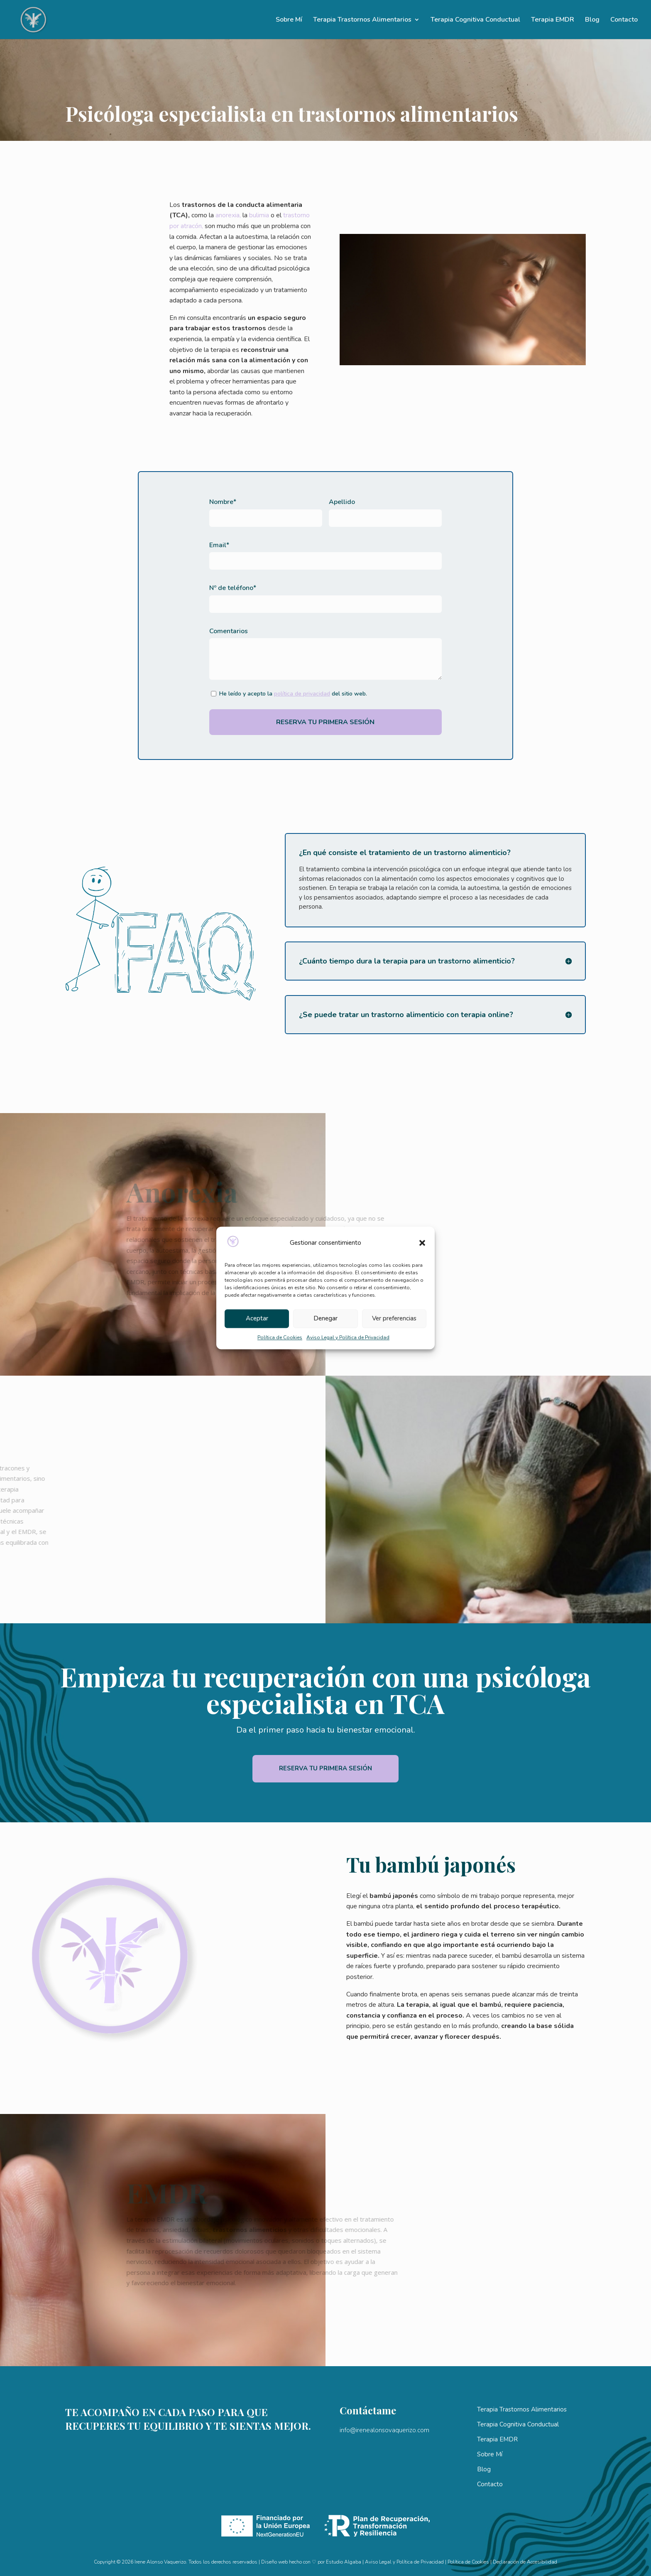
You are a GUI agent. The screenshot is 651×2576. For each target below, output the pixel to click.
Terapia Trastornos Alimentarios (362, 20)
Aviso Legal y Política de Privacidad (347, 1337)
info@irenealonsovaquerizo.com (384, 2430)
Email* (219, 545)
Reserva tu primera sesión (325, 1768)
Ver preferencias (394, 1319)
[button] (422, 1243)
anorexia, (214, 215)
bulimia (245, 215)
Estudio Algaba (343, 2562)
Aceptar (257, 1319)
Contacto (624, 20)
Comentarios (228, 631)
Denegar (325, 1319)
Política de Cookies (279, 1337)
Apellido (342, 501)
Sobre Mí (289, 20)
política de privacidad (302, 694)
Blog (592, 20)
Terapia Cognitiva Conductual (475, 20)
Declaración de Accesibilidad (525, 2562)
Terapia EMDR (552, 20)
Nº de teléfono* (232, 587)
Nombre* (222, 501)
